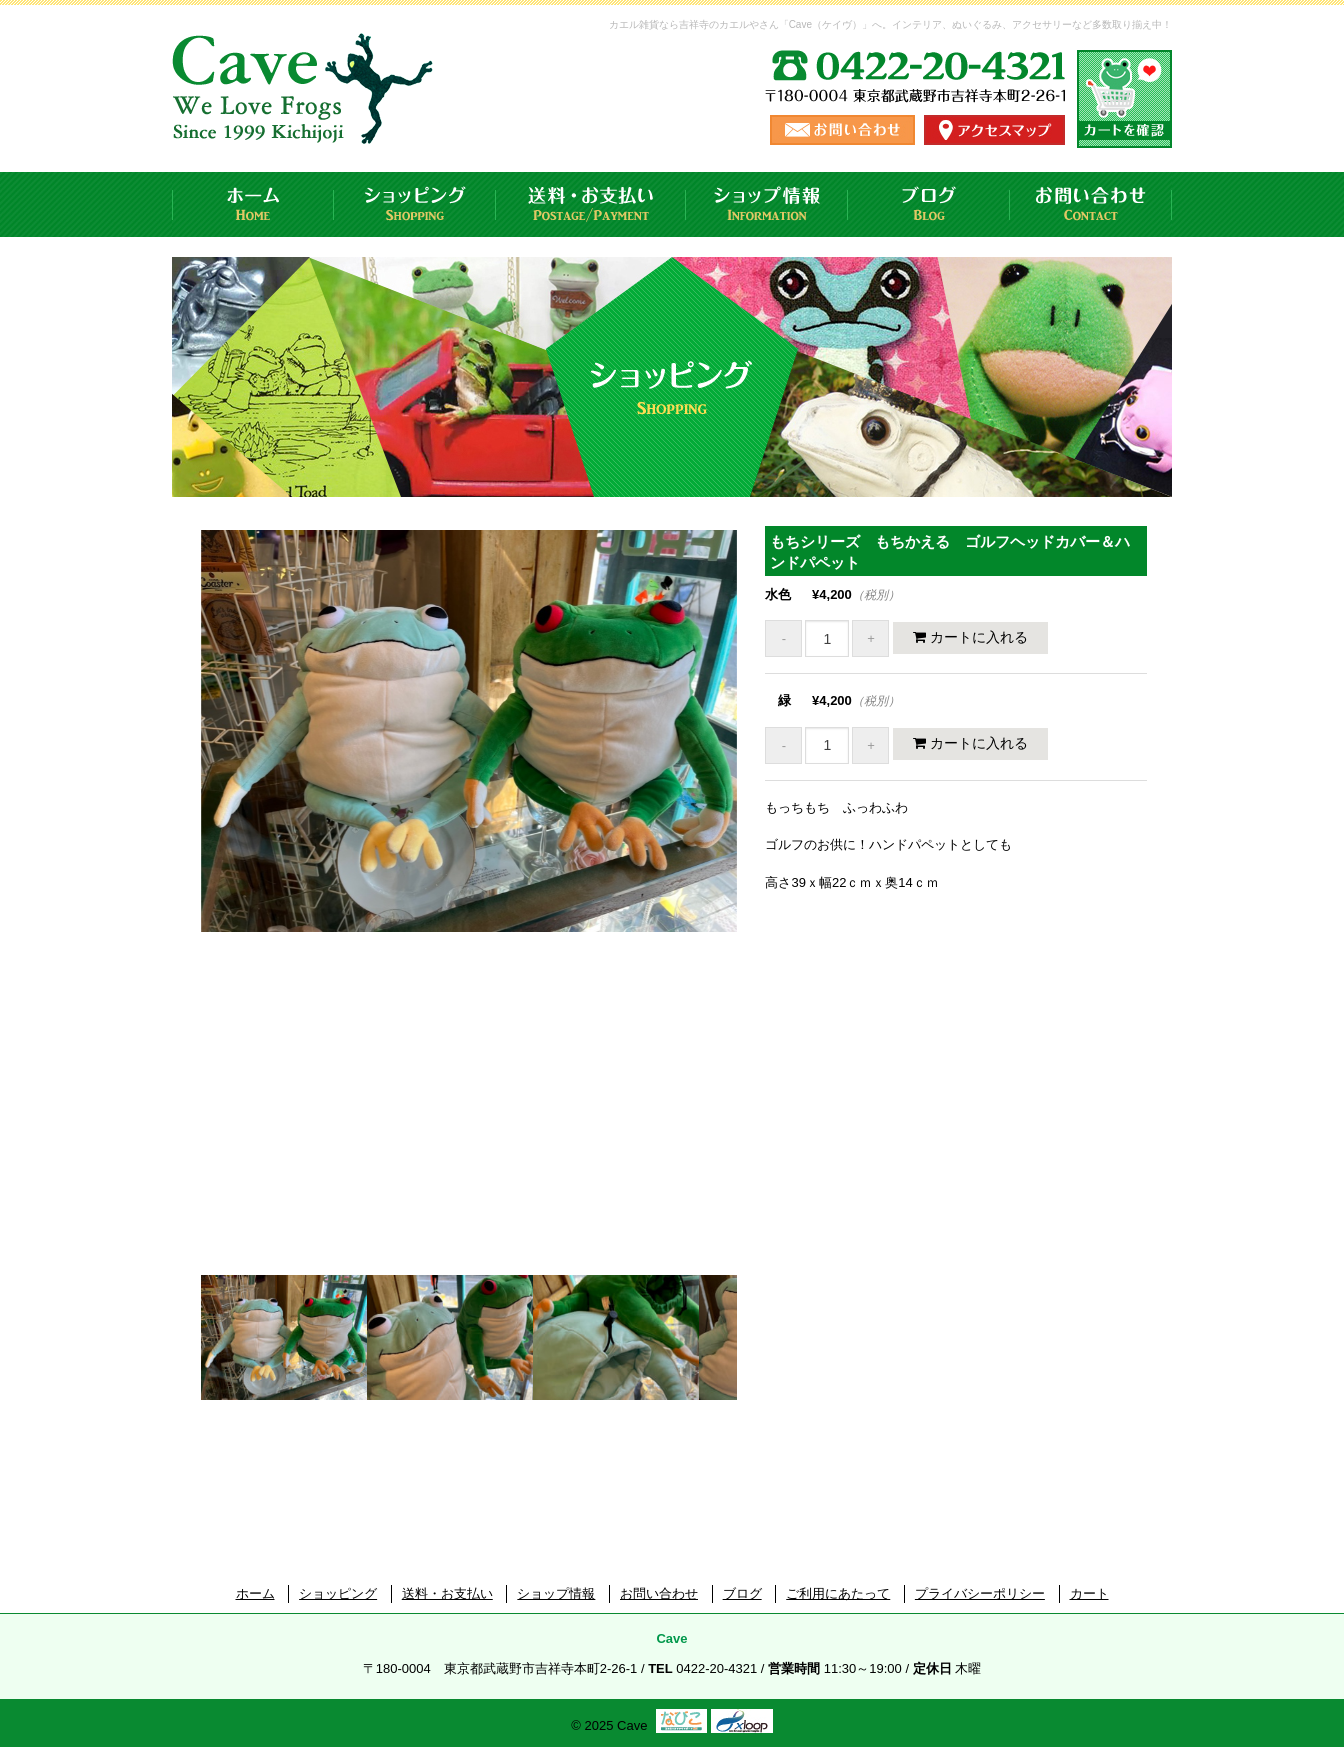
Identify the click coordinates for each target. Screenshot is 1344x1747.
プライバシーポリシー (980, 1593)
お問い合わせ (1091, 204)
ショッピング (415, 204)
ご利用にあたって (838, 1593)
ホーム (253, 204)
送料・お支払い (591, 204)
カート (1089, 1593)
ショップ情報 (767, 204)
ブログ (929, 204)
